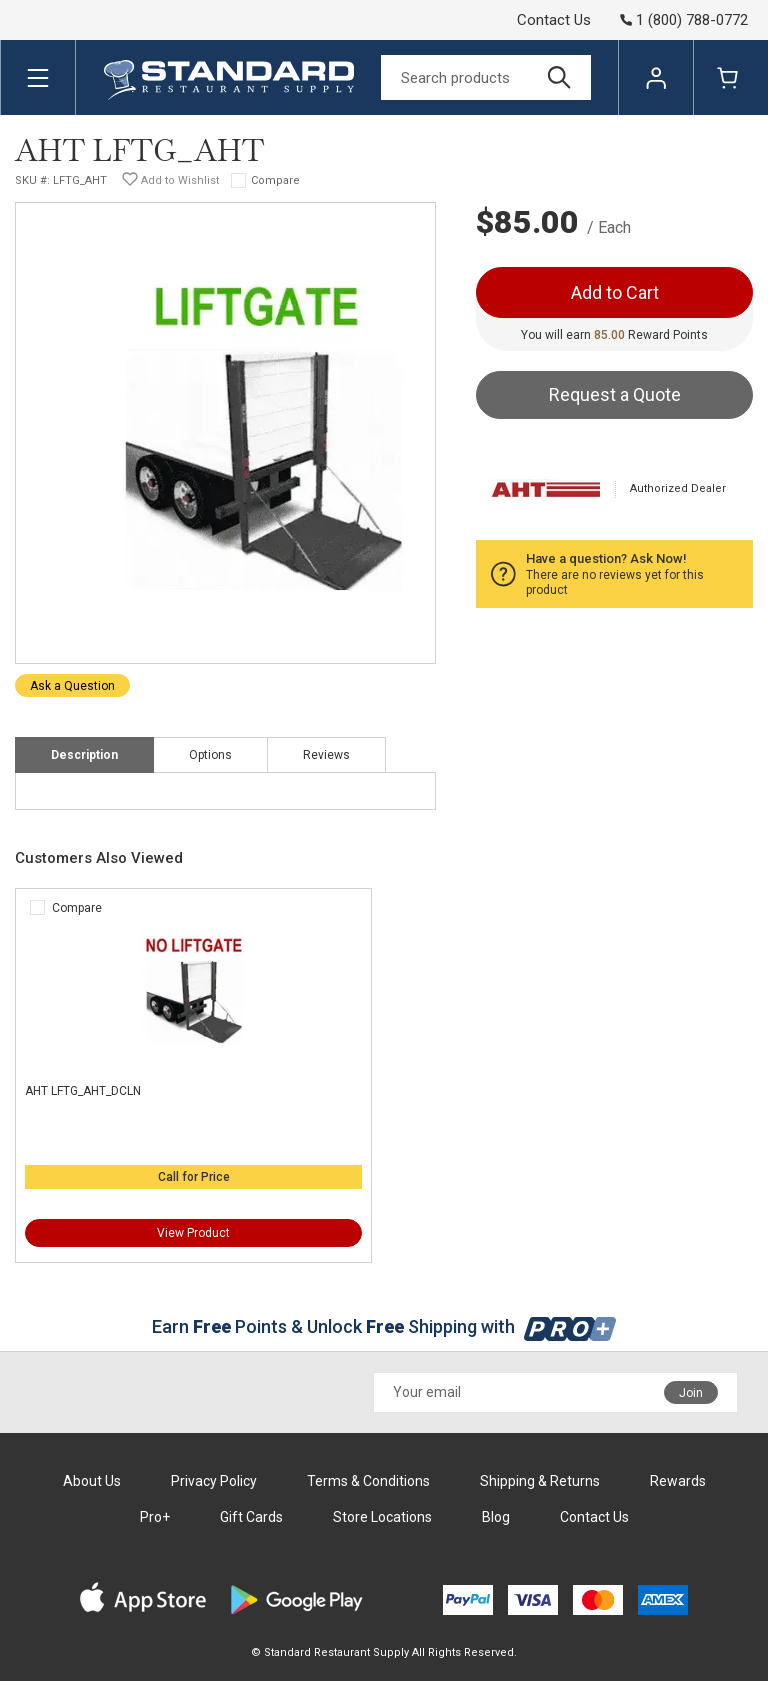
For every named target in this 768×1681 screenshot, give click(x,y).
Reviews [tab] (326, 755)
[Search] (486, 77)
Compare (275, 180)
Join (691, 1393)
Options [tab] (210, 755)
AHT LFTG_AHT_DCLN (83, 1091)
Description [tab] (84, 755)
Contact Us (554, 20)
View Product (193, 1233)
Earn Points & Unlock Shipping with (384, 1326)
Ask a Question (72, 686)
